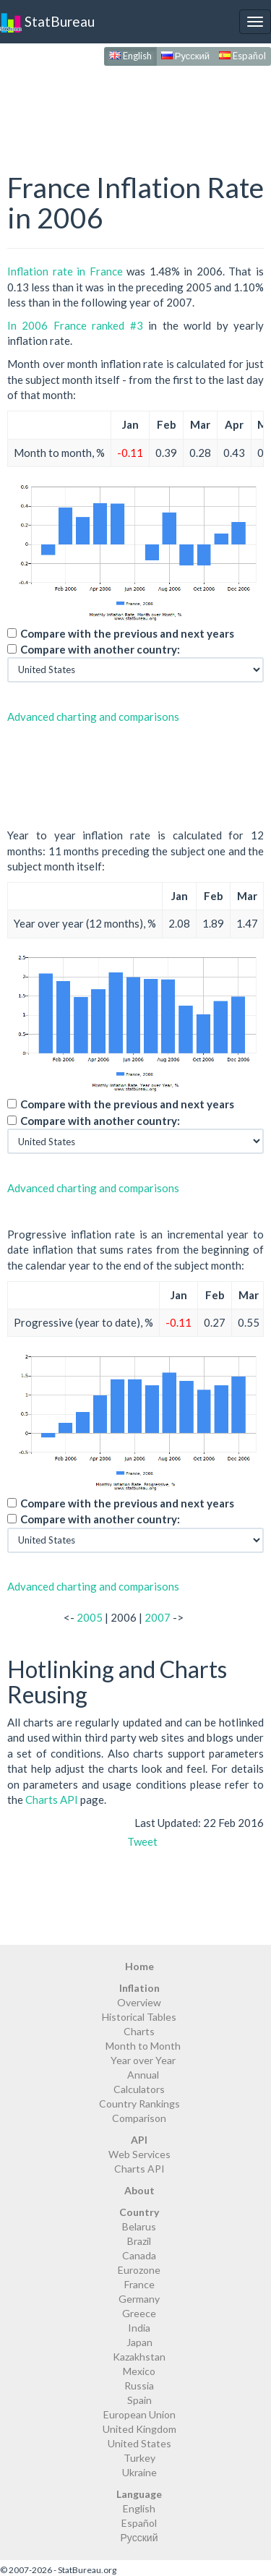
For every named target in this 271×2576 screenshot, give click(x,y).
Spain (139, 2400)
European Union (139, 2414)
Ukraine (139, 2472)
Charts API (51, 1799)
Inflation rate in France (65, 271)
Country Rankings (139, 2103)
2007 (158, 1617)
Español (242, 55)
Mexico (139, 2371)
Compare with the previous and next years (127, 633)
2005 (90, 1617)
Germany (139, 2299)
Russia (139, 2385)
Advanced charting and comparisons (93, 716)
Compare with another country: (100, 649)
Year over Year (143, 2060)
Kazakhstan (139, 2356)
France (139, 2284)
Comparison (139, 2118)
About (139, 2190)
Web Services (139, 2154)
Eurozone (139, 2270)
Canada (139, 2255)
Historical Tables (139, 2017)
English (130, 55)
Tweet (142, 1841)
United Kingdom (139, 2429)
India (139, 2328)
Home (139, 1966)
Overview (139, 2002)
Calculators (139, 2089)
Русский (185, 55)
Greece (139, 2313)
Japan (139, 2342)
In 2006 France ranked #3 (75, 325)
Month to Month (143, 2046)
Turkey (139, 2458)
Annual (143, 2074)
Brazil (139, 2241)
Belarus (139, 2226)
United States (139, 2443)
